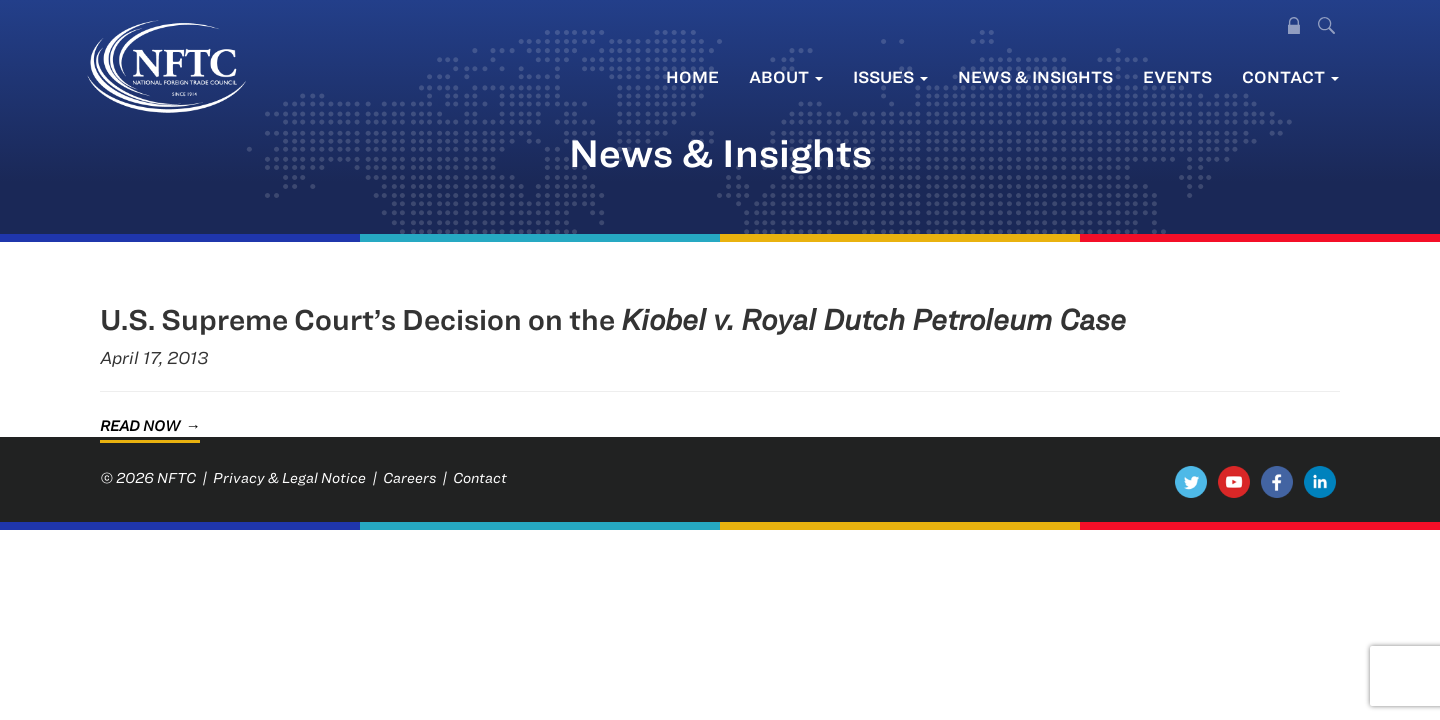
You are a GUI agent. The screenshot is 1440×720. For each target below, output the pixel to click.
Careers (409, 477)
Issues (890, 76)
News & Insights (1035, 76)
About (786, 76)
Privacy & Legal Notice (289, 477)
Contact (1290, 76)
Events (1177, 76)
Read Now (140, 425)
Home (692, 76)
